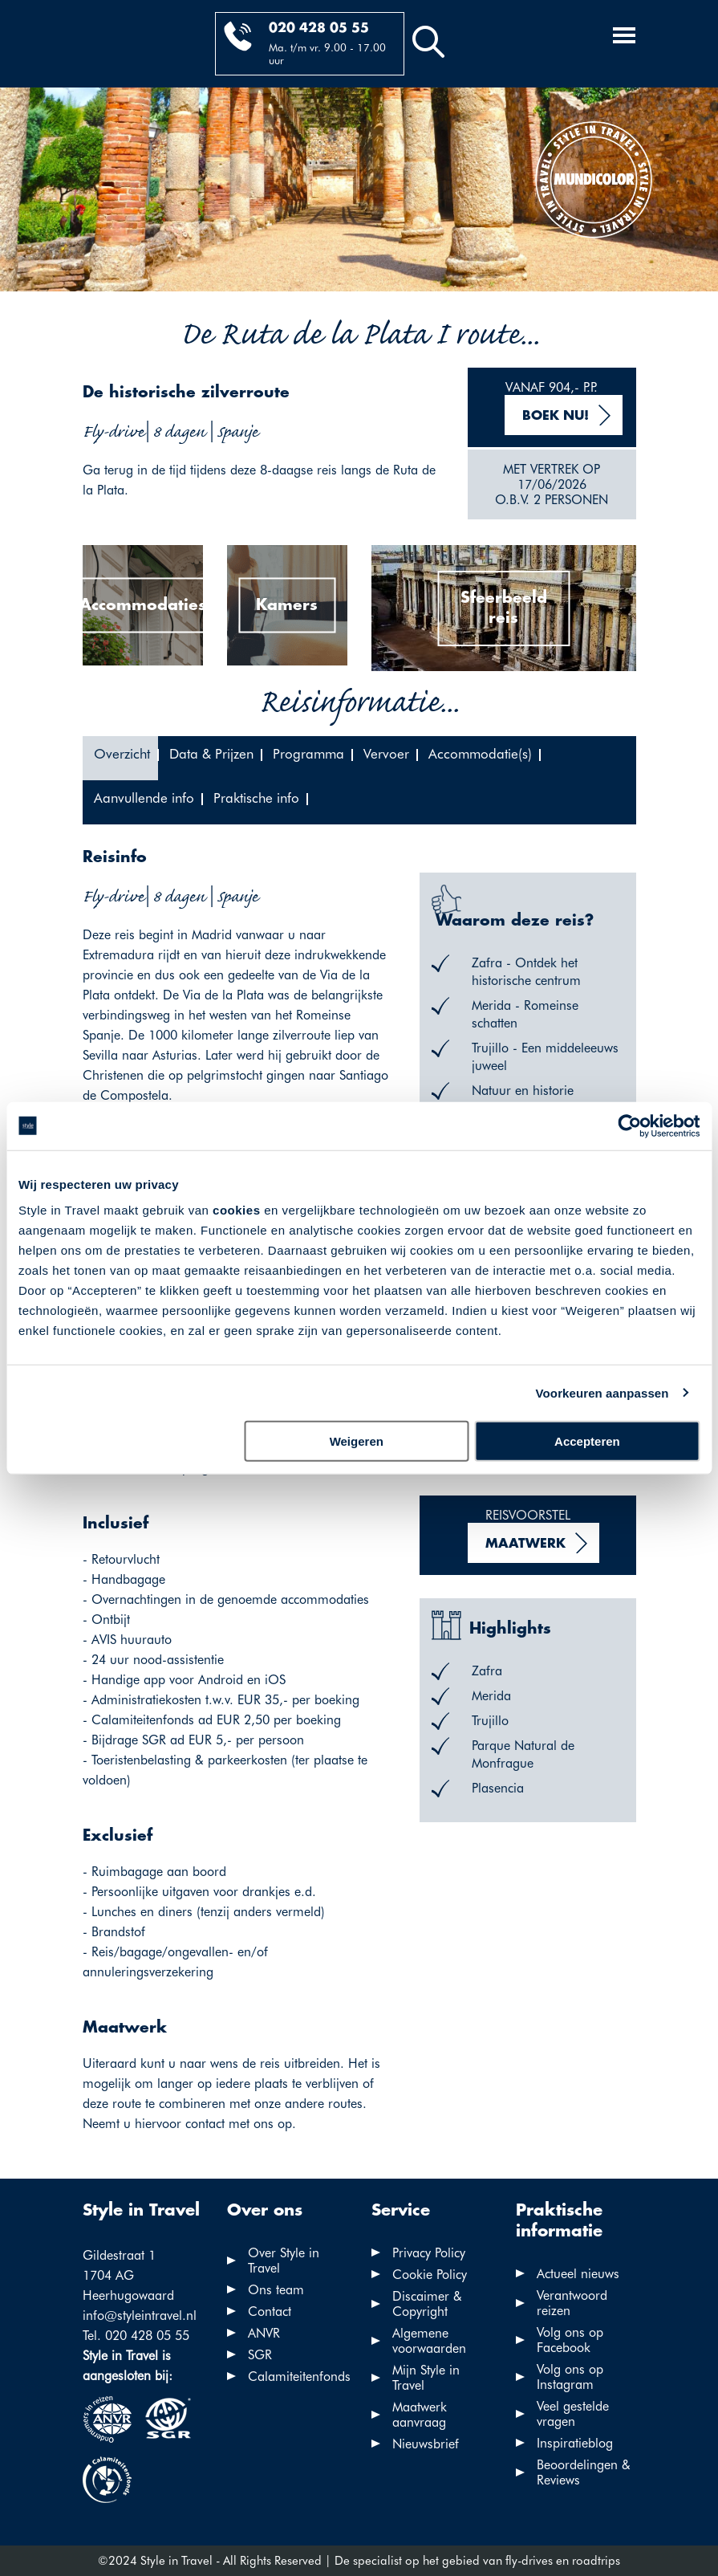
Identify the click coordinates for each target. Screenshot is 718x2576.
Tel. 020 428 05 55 (136, 2335)
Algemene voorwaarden (429, 2341)
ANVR (264, 2333)
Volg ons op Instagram (570, 2377)
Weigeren (356, 1441)
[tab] (120, 758)
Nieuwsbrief (425, 2444)
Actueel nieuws (578, 2273)
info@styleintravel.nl (140, 2315)
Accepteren (587, 1441)
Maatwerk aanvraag (419, 2414)
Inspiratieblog (575, 2443)
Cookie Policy (429, 2274)
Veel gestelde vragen (573, 2414)
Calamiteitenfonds (299, 2376)
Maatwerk (525, 1544)
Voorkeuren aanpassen (602, 1392)
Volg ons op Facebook (570, 2340)
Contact (269, 2311)
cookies (236, 1210)
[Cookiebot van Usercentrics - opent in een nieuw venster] (629, 1125)
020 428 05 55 (319, 28)
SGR (260, 2354)
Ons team (276, 2289)
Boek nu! (555, 416)
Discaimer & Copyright (427, 2304)
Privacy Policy (428, 2253)
